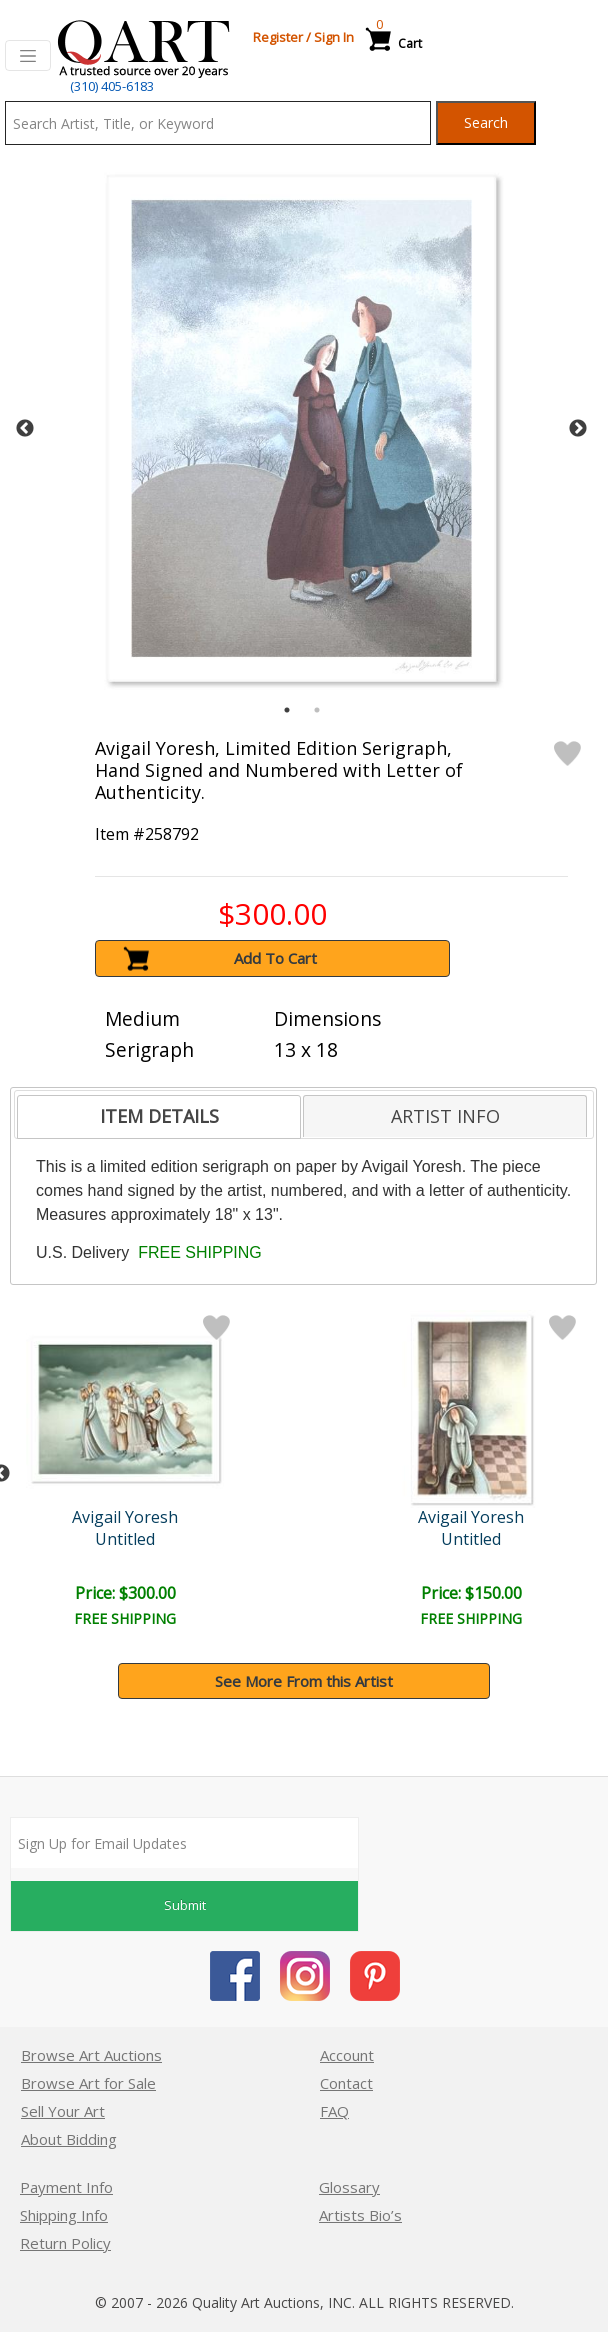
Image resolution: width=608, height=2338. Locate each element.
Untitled (125, 1539)
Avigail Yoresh (125, 1517)
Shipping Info (64, 2215)
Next (578, 429)
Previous (25, 429)
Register (278, 37)
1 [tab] (287, 710)
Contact (346, 2083)
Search (486, 122)
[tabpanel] (301, 428)
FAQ (334, 2111)
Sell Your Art (63, 2111)
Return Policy (65, 2243)
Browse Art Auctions (91, 2055)
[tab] (159, 1117)
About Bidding (69, 2139)
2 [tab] (317, 710)
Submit (185, 1905)
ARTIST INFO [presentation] (445, 1116)
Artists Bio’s (360, 2215)
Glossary (349, 2187)
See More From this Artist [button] (304, 1681)
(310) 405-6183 (112, 86)
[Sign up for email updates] (184, 1843)
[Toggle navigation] (28, 56)
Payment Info (66, 2187)
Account (347, 2055)
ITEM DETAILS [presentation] (159, 1116)
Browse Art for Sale (88, 2083)
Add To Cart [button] (275, 958)
